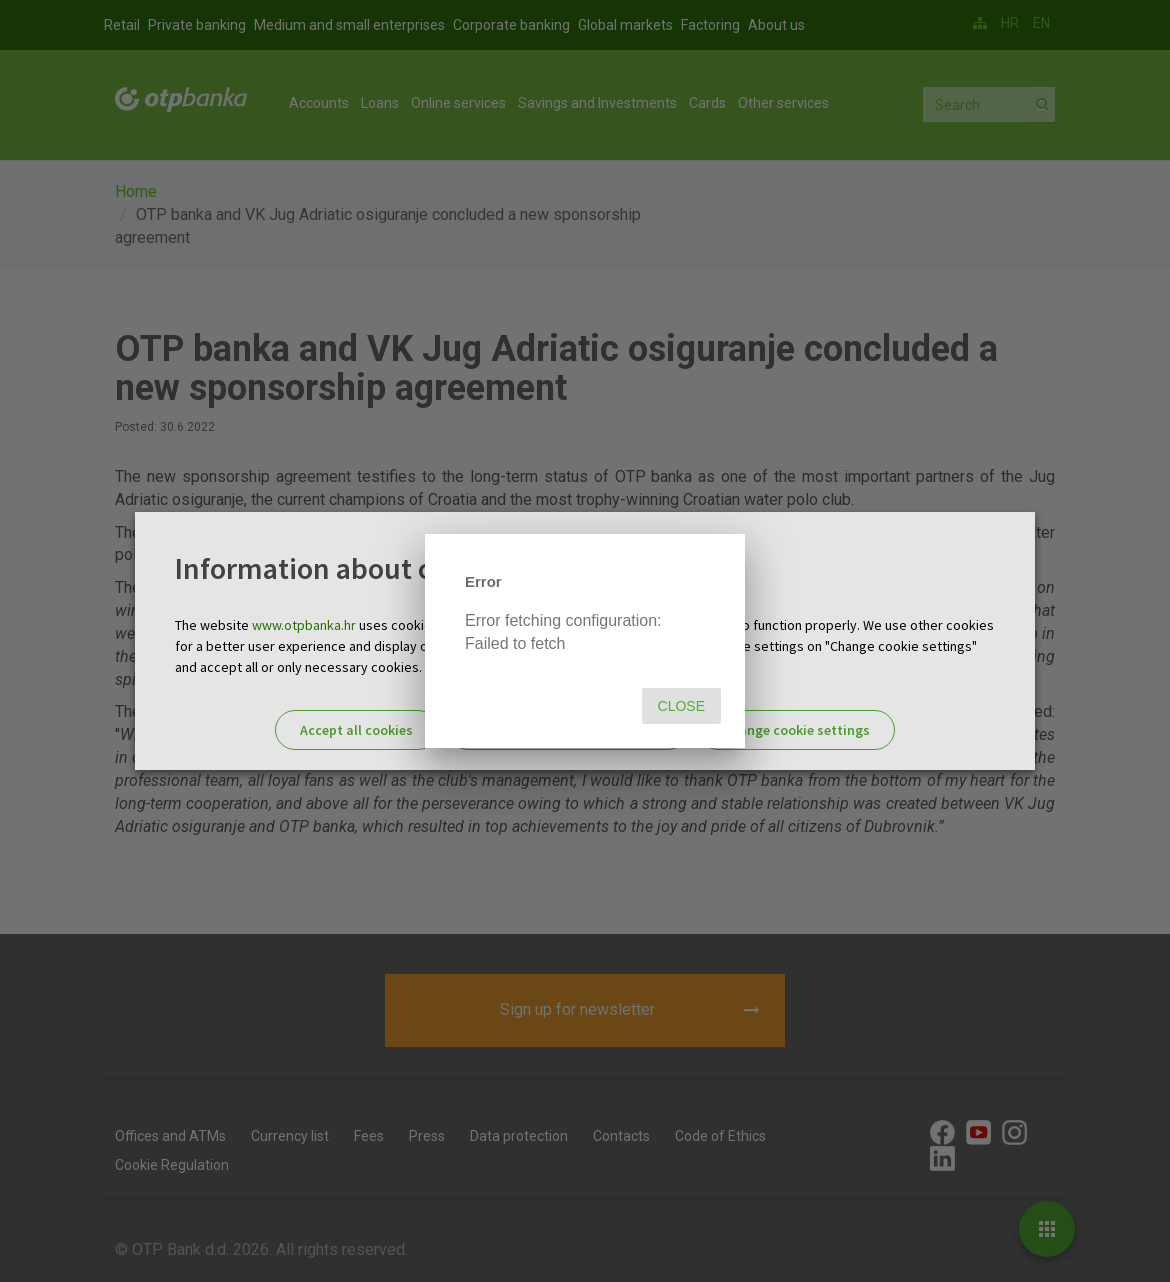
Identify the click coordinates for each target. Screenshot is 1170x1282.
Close (681, 706)
